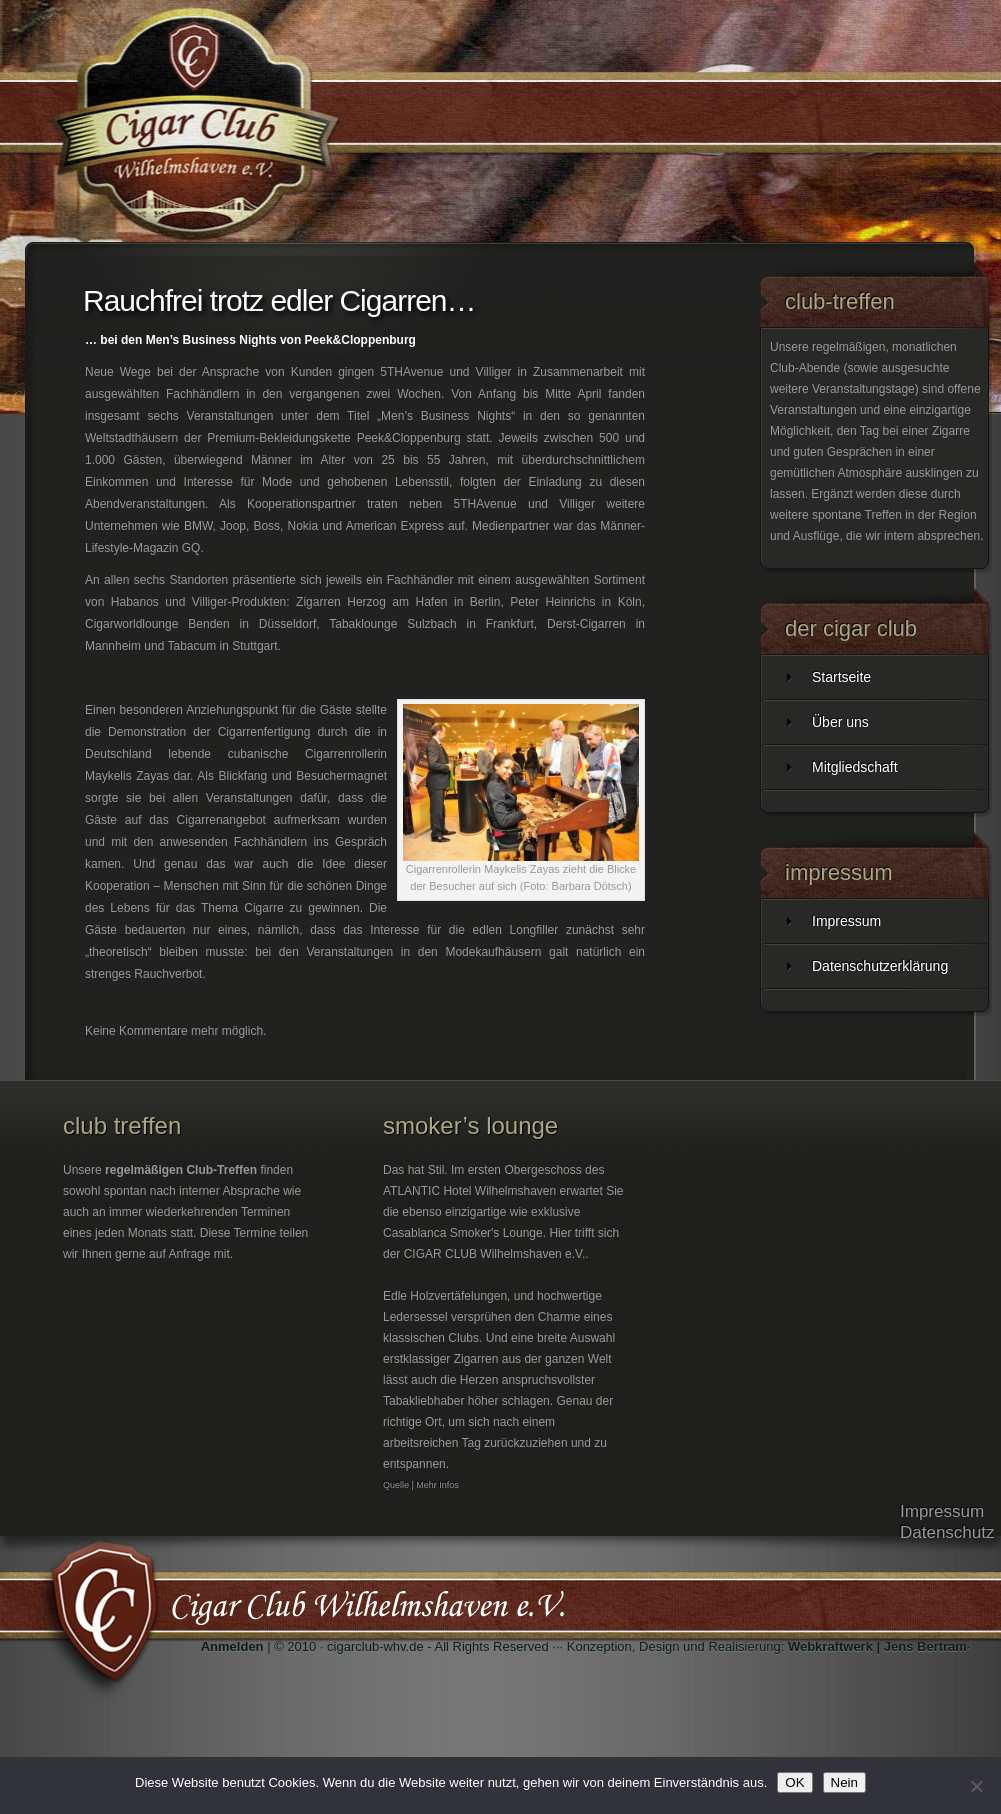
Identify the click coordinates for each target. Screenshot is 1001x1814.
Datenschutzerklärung (880, 966)
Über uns (840, 722)
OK (794, 1782)
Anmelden (232, 1646)
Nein (844, 1782)
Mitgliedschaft (855, 767)
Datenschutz (947, 1532)
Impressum (846, 921)
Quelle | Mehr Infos (421, 1485)
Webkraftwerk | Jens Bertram (877, 1646)
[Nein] (976, 1786)
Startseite (841, 677)
